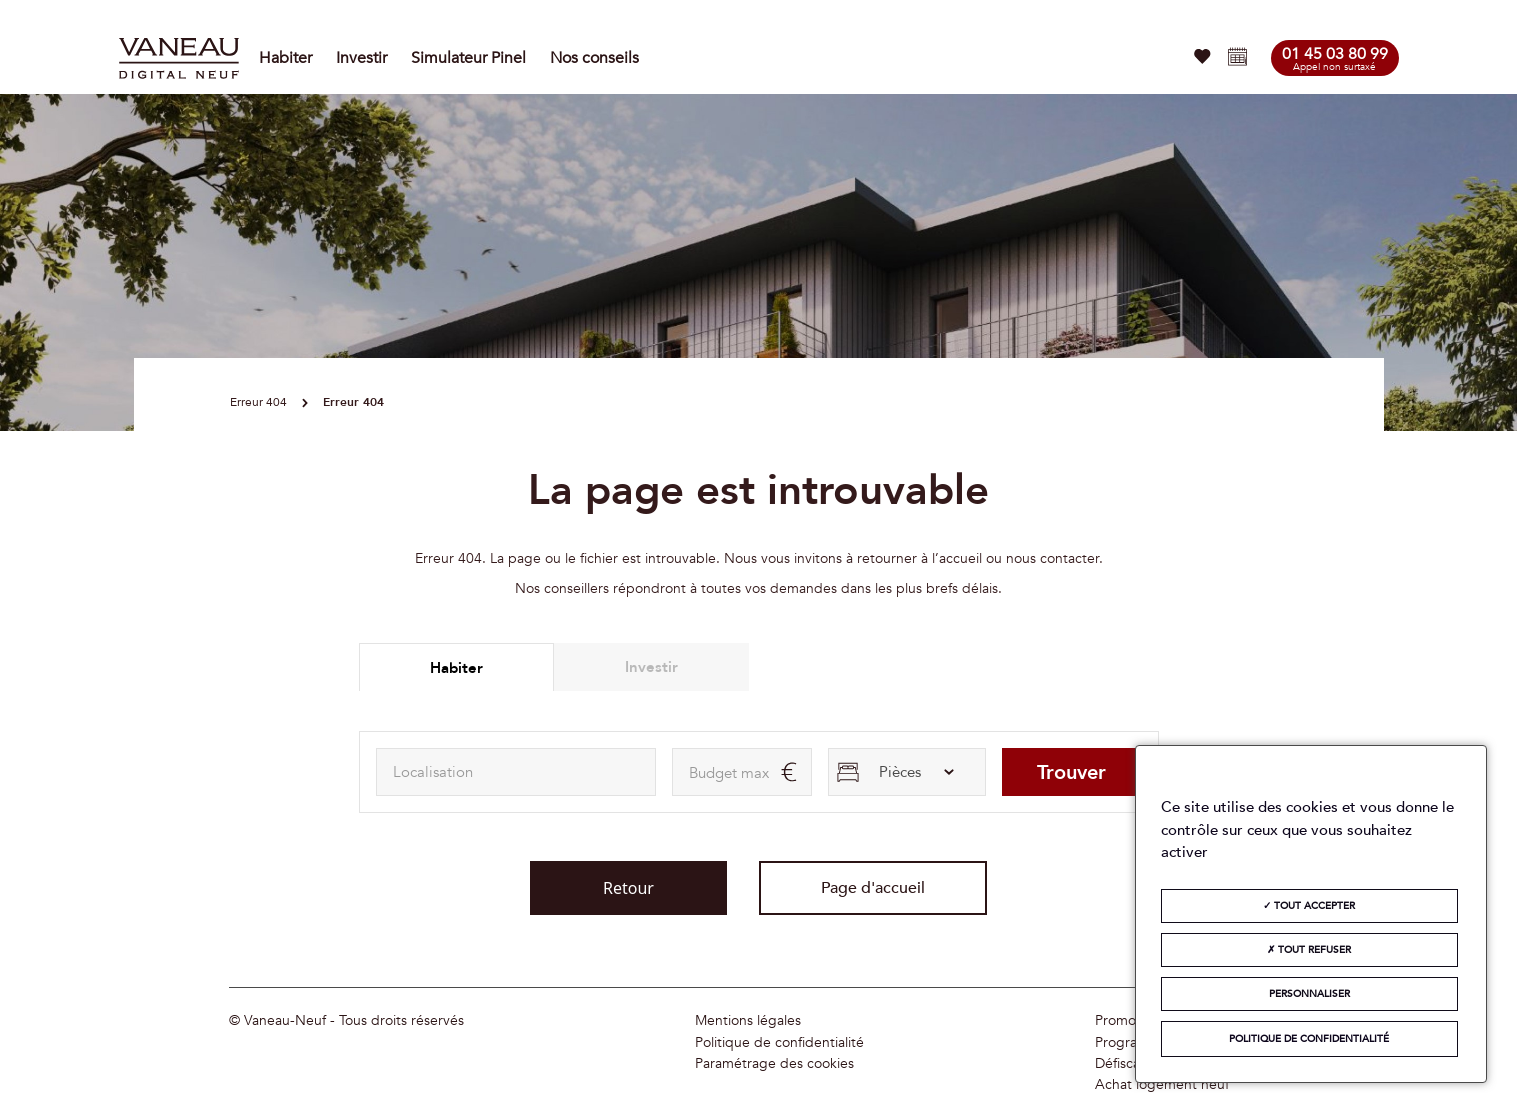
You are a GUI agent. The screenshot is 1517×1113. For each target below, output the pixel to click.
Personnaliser (1309, 994)
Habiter (285, 58)
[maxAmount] (742, 772)
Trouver (1071, 772)
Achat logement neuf (1162, 1085)
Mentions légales (748, 1021)
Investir (361, 58)
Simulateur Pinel (468, 58)
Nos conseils (594, 58)
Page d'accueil (873, 888)
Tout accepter (1309, 906)
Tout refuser (1309, 950)
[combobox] (516, 772)
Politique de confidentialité (779, 1043)
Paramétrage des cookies (774, 1064)
